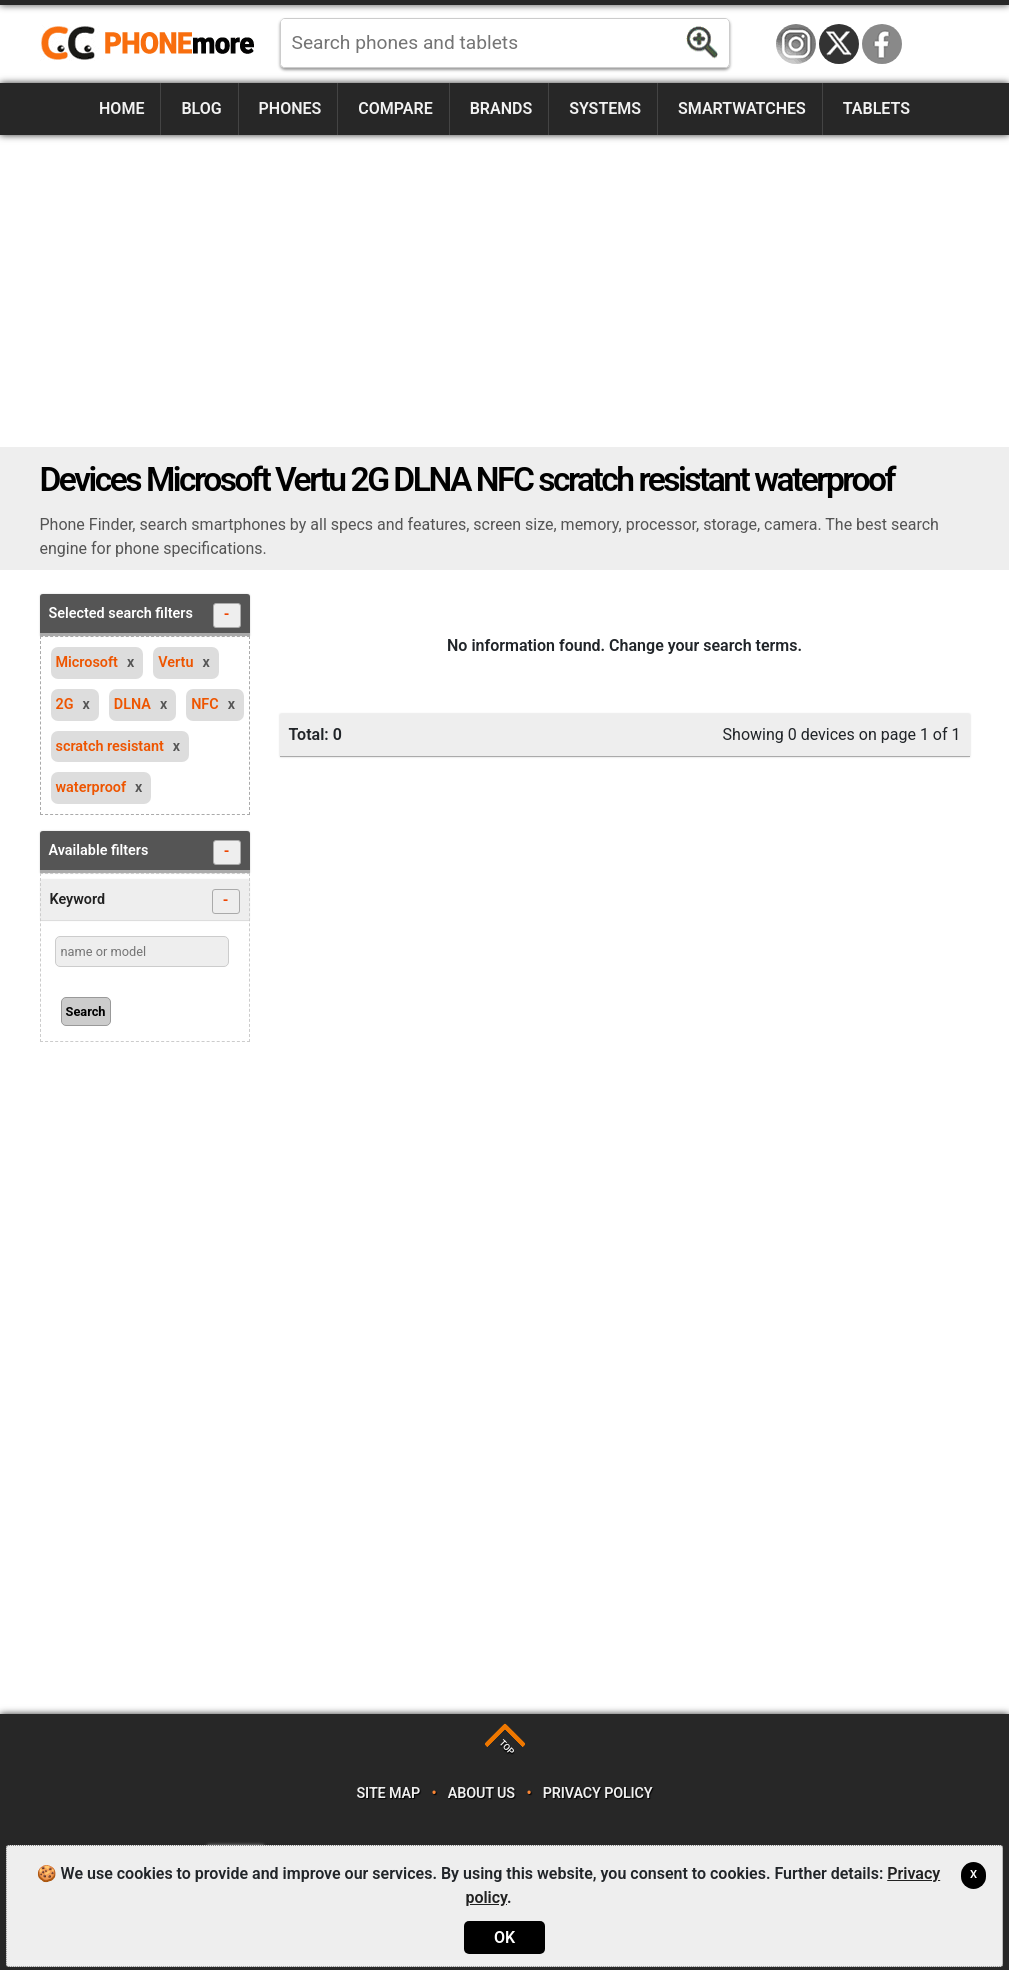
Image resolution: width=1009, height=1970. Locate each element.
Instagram (796, 44)
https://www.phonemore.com (153, 44)
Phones (290, 108)
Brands (501, 108)
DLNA (132, 704)
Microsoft (87, 662)
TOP (506, 1746)
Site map (388, 1793)
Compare (395, 108)
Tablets (876, 108)
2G (65, 704)
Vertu (175, 662)
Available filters (145, 852)
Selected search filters (145, 615)
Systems (605, 108)
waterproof (91, 787)
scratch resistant (110, 746)
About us (481, 1793)
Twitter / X (839, 44)
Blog (201, 108)
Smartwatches (742, 108)
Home (121, 108)
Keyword (145, 901)
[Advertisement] (505, 291)
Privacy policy (598, 1793)
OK (504, 1937)
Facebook (882, 44)
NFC (205, 704)
